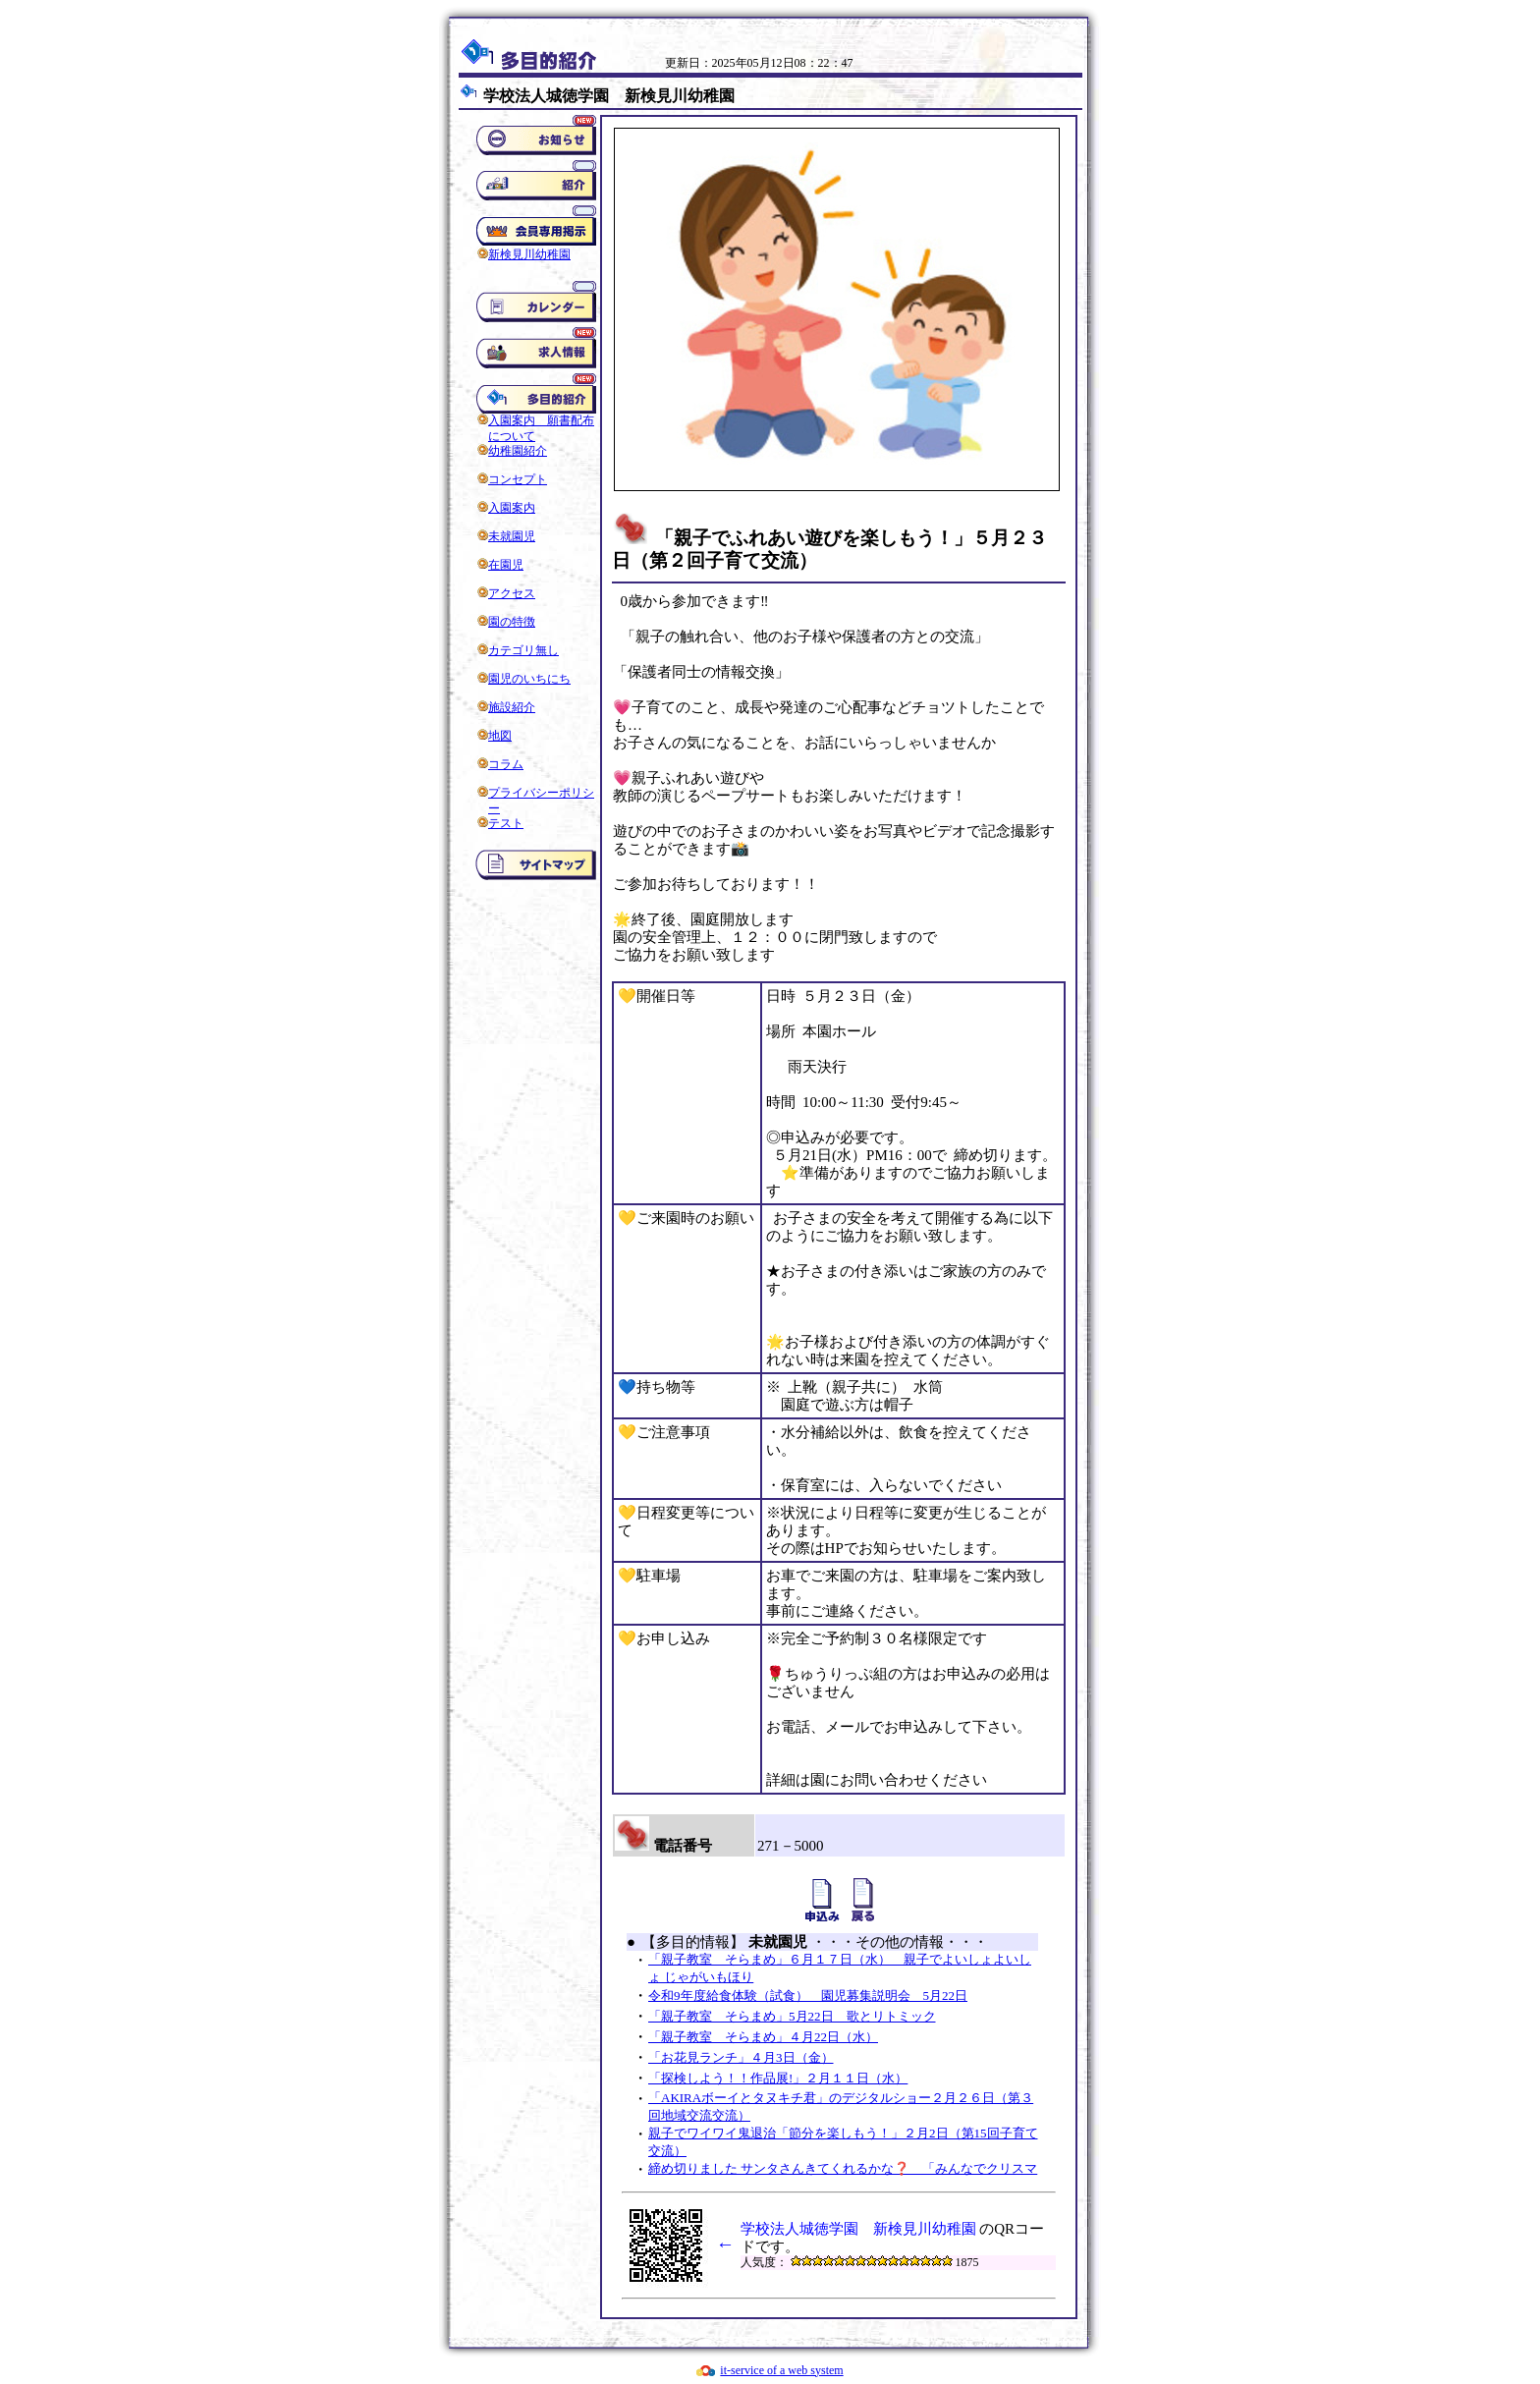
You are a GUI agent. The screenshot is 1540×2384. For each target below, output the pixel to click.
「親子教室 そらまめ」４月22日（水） (763, 2036)
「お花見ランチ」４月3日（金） (741, 2057)
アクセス (511, 593)
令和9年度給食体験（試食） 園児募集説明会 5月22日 (807, 1995)
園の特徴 (511, 622)
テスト (505, 823)
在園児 (505, 565)
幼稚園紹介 (517, 451)
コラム (505, 764)
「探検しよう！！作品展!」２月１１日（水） (778, 2078)
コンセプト (517, 479)
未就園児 (511, 536)
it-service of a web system (781, 2370)
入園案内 (511, 508)
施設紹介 (511, 707)
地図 (500, 736)
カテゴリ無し (523, 650)
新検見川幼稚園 (529, 254)
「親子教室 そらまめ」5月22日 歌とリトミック (792, 2016)
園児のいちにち (529, 679)
